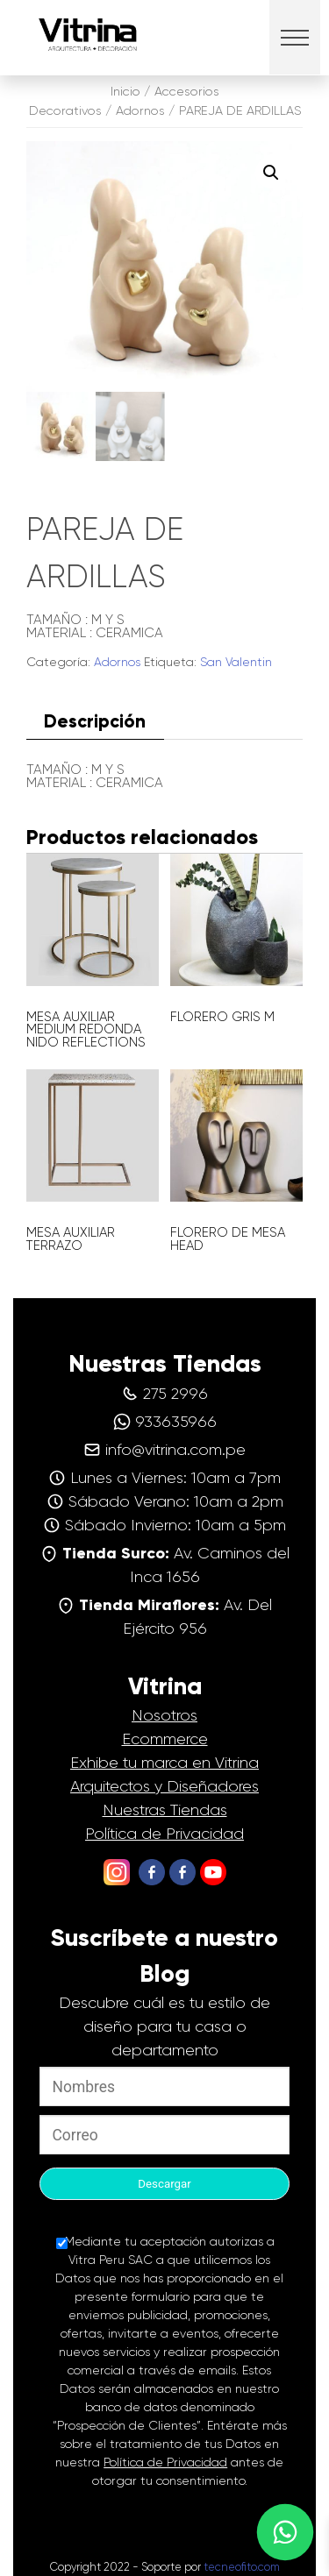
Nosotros (164, 1715)
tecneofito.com (242, 2566)
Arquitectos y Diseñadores (164, 1786)
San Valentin (236, 662)
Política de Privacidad (164, 1833)
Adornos (140, 110)
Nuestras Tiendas (165, 1810)
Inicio (125, 91)
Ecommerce (165, 1739)
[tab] (95, 721)
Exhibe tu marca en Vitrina (164, 1762)
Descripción (95, 720)
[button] (295, 37)
